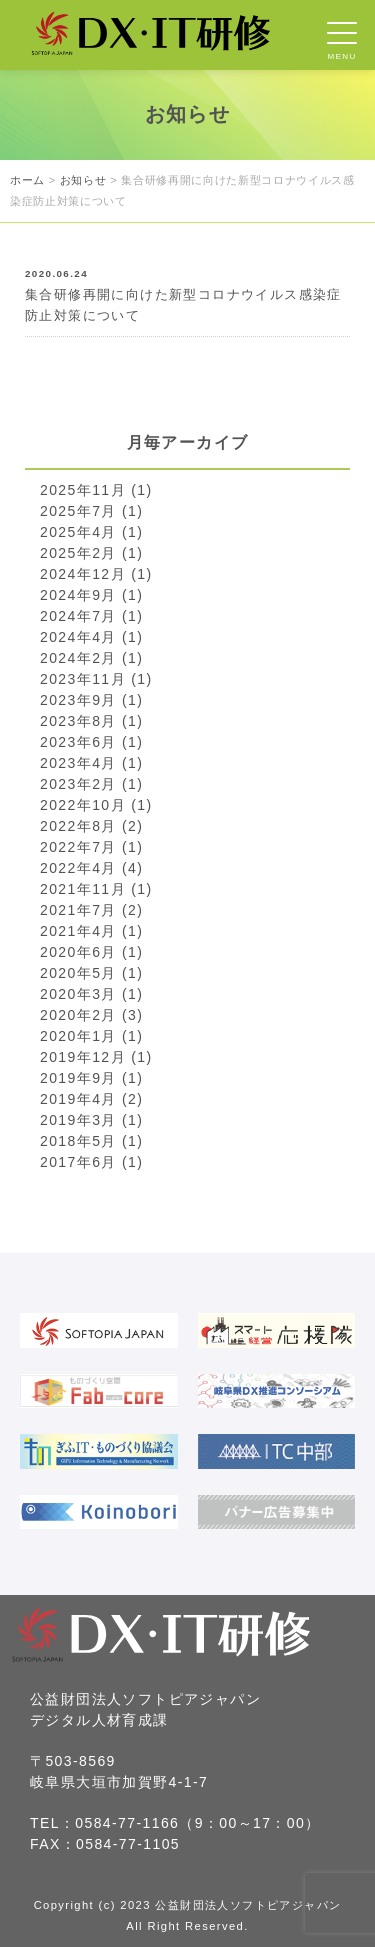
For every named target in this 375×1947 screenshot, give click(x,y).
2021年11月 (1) (96, 889)
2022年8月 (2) (91, 826)
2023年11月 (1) (96, 679)
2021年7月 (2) (91, 910)
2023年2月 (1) (91, 784)
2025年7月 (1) (91, 511)
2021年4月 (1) (91, 931)
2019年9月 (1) (91, 1078)
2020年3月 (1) (91, 994)
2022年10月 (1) (96, 805)
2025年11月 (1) (96, 490)
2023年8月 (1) (91, 721)
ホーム (27, 180)
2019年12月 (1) (96, 1057)
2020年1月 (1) (91, 1036)
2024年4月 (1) (91, 637)
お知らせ (83, 180)
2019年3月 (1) (91, 1120)
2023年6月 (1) (91, 742)
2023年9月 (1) (91, 700)
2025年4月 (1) (91, 532)
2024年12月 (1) (96, 574)
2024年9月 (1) (91, 595)
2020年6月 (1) (91, 952)
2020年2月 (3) (91, 1015)
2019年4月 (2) (91, 1099)
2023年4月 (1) (91, 763)
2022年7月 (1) (91, 847)
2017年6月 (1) (91, 1162)
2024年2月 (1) (91, 658)
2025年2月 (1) (91, 553)
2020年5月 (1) (91, 973)
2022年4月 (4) (91, 868)
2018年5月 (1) (91, 1141)
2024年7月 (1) (91, 616)
